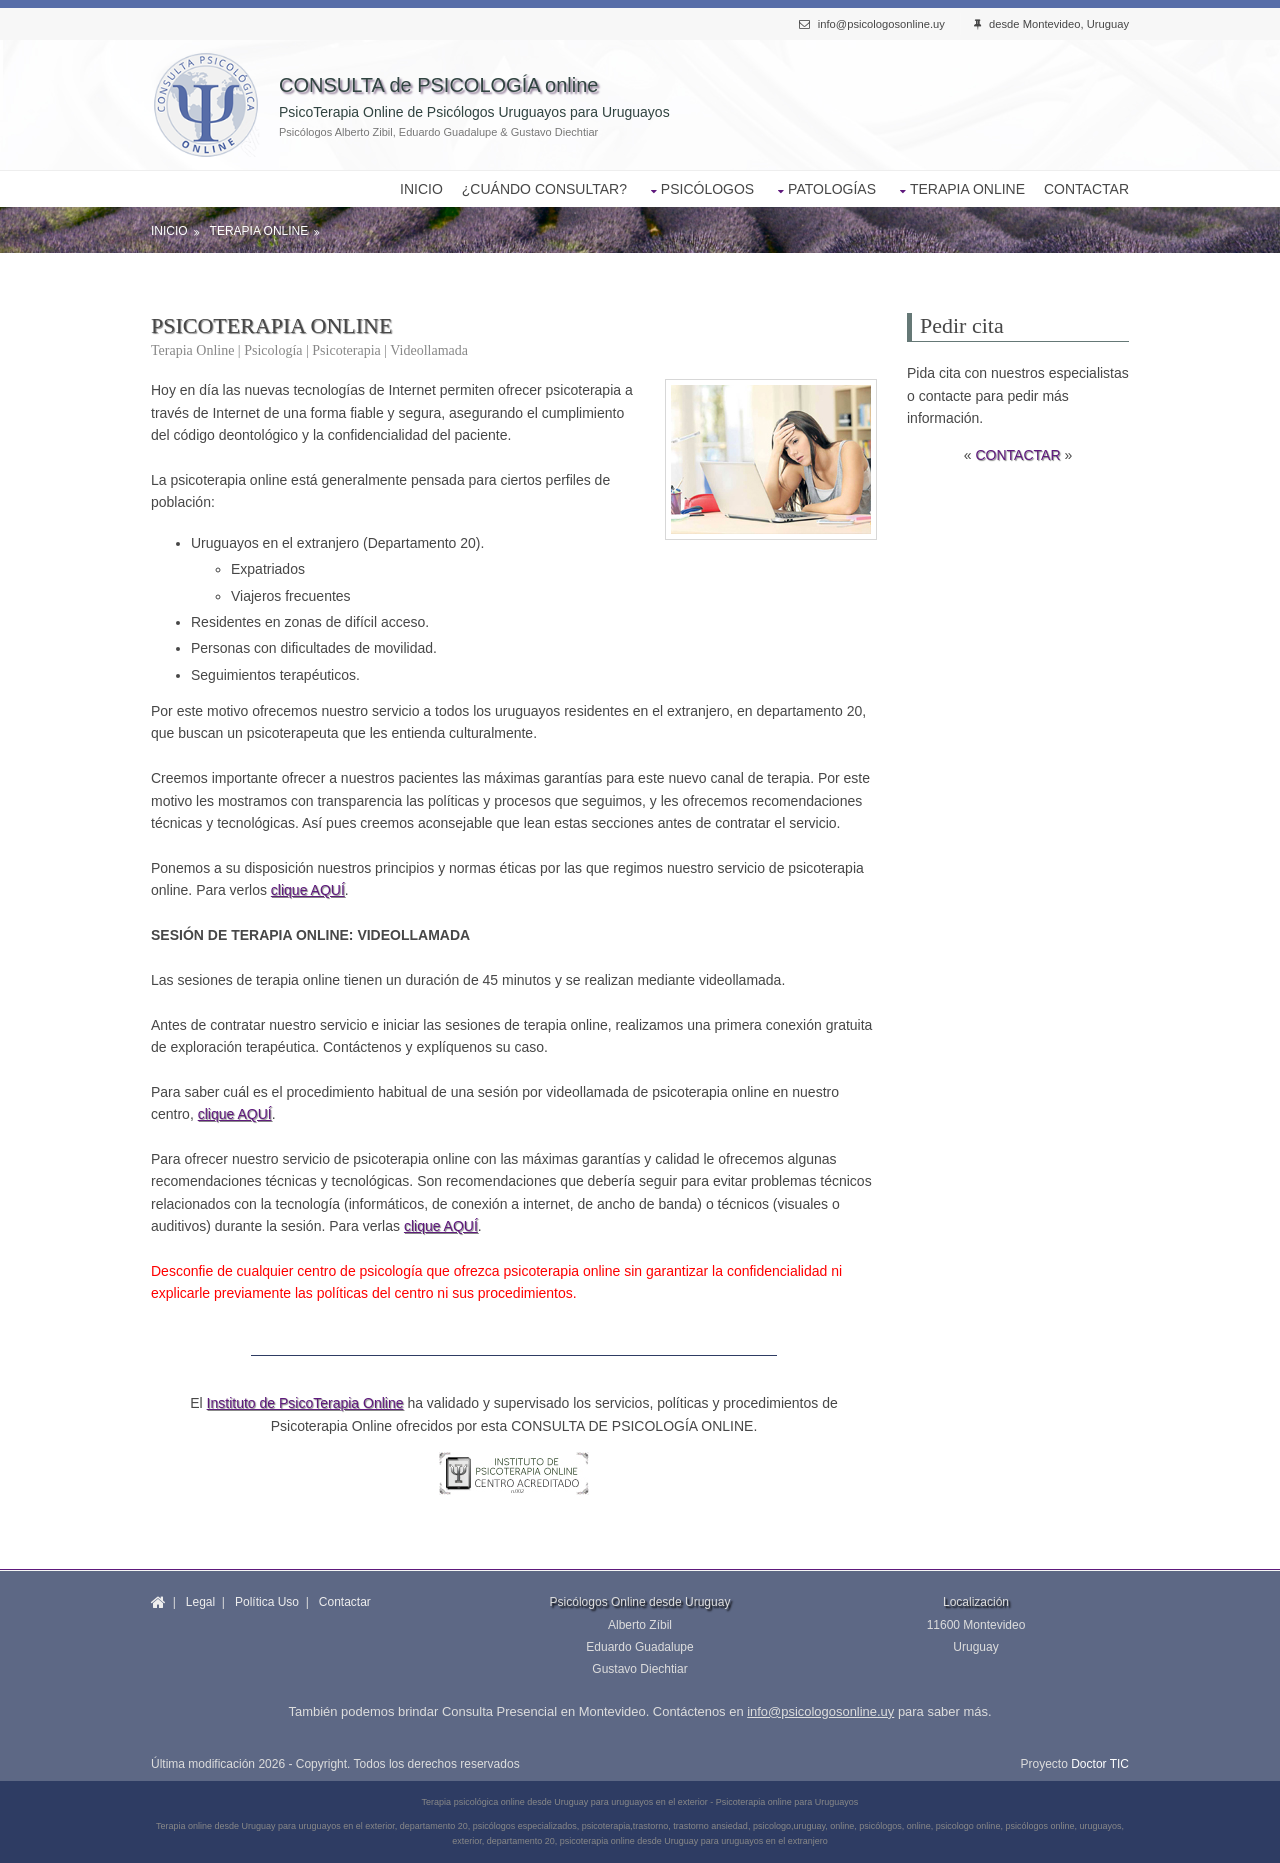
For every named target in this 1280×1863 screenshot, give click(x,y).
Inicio (169, 231)
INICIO (421, 189)
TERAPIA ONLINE (967, 189)
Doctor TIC (1100, 1764)
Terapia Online (259, 231)
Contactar (345, 1602)
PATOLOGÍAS (832, 189)
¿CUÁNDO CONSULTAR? (544, 189)
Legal (200, 1602)
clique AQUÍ (308, 890)
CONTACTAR (1086, 189)
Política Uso (267, 1602)
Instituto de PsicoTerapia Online (305, 1403)
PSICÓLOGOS (707, 189)
